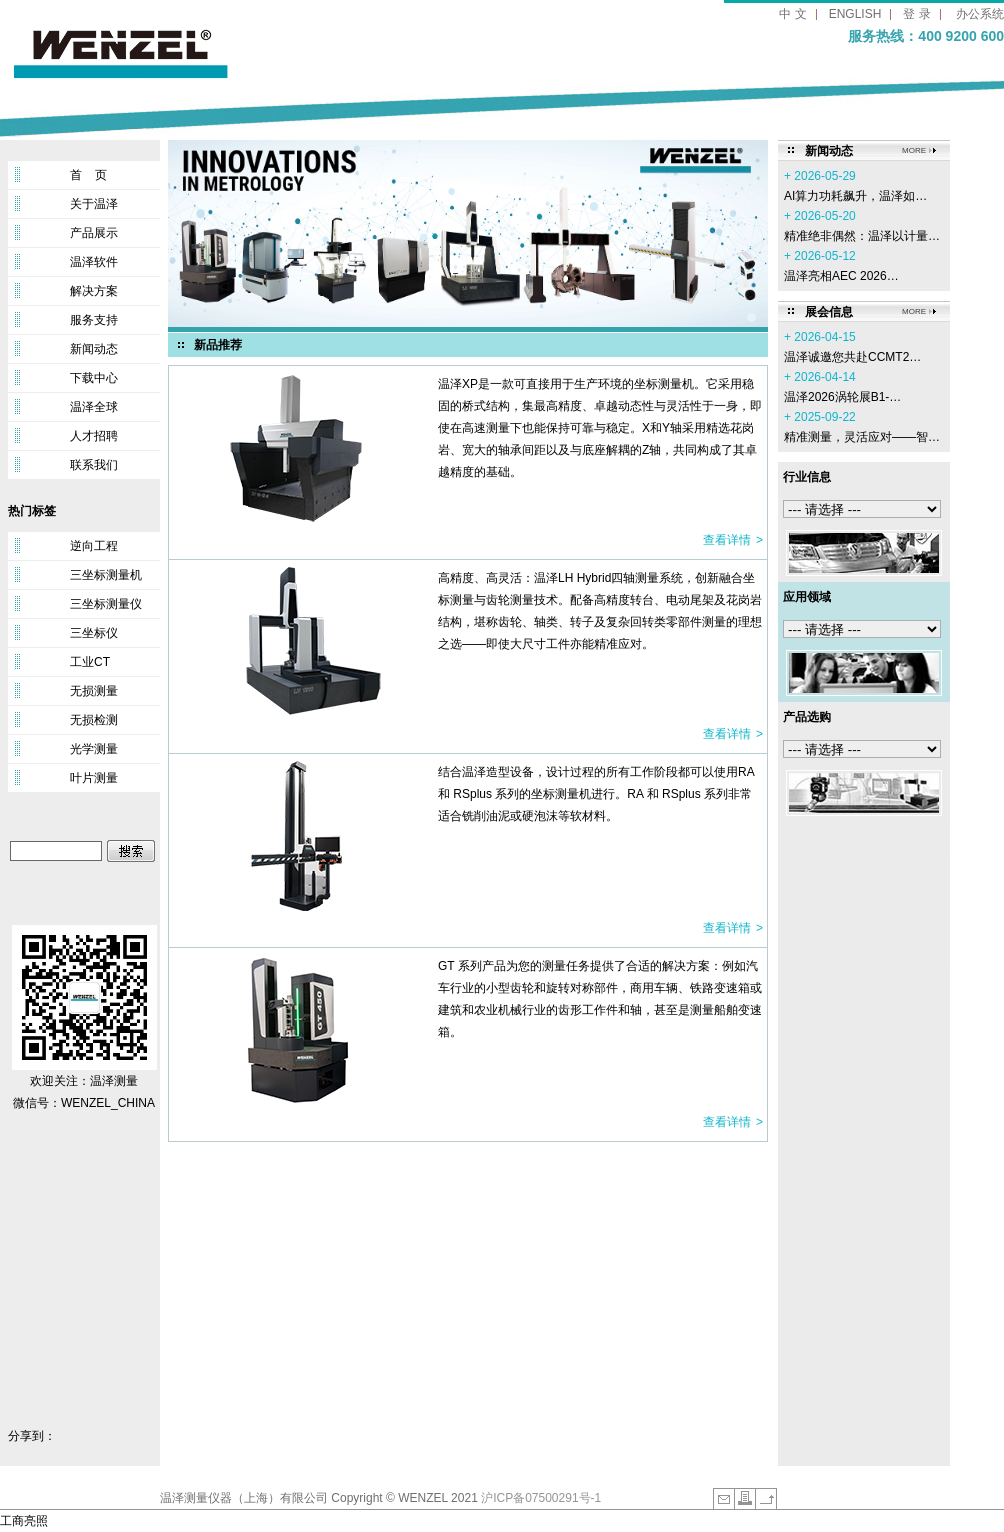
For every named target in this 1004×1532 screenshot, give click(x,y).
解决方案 (94, 291)
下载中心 (94, 378)
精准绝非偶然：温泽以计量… (862, 236)
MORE (914, 150)
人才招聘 (94, 436)
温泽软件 (94, 262)
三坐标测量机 (106, 575)
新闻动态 (94, 349)
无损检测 (94, 720)
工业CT (90, 662)
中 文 (792, 14)
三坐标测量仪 (106, 604)
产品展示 (94, 233)
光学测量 (94, 749)
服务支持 (94, 320)
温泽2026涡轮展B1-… (842, 397)
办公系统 (980, 14)
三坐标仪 (94, 633)
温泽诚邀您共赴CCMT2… (852, 357)
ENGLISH (855, 14)
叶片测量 (94, 778)
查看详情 (727, 540)
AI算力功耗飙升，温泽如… (855, 196)
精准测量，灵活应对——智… (862, 437)
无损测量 (94, 691)
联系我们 (94, 465)
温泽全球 (94, 407)
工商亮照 (24, 1521)
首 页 (88, 175)
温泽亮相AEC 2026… (841, 276)
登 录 (916, 14)
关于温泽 (94, 204)
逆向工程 (94, 546)
